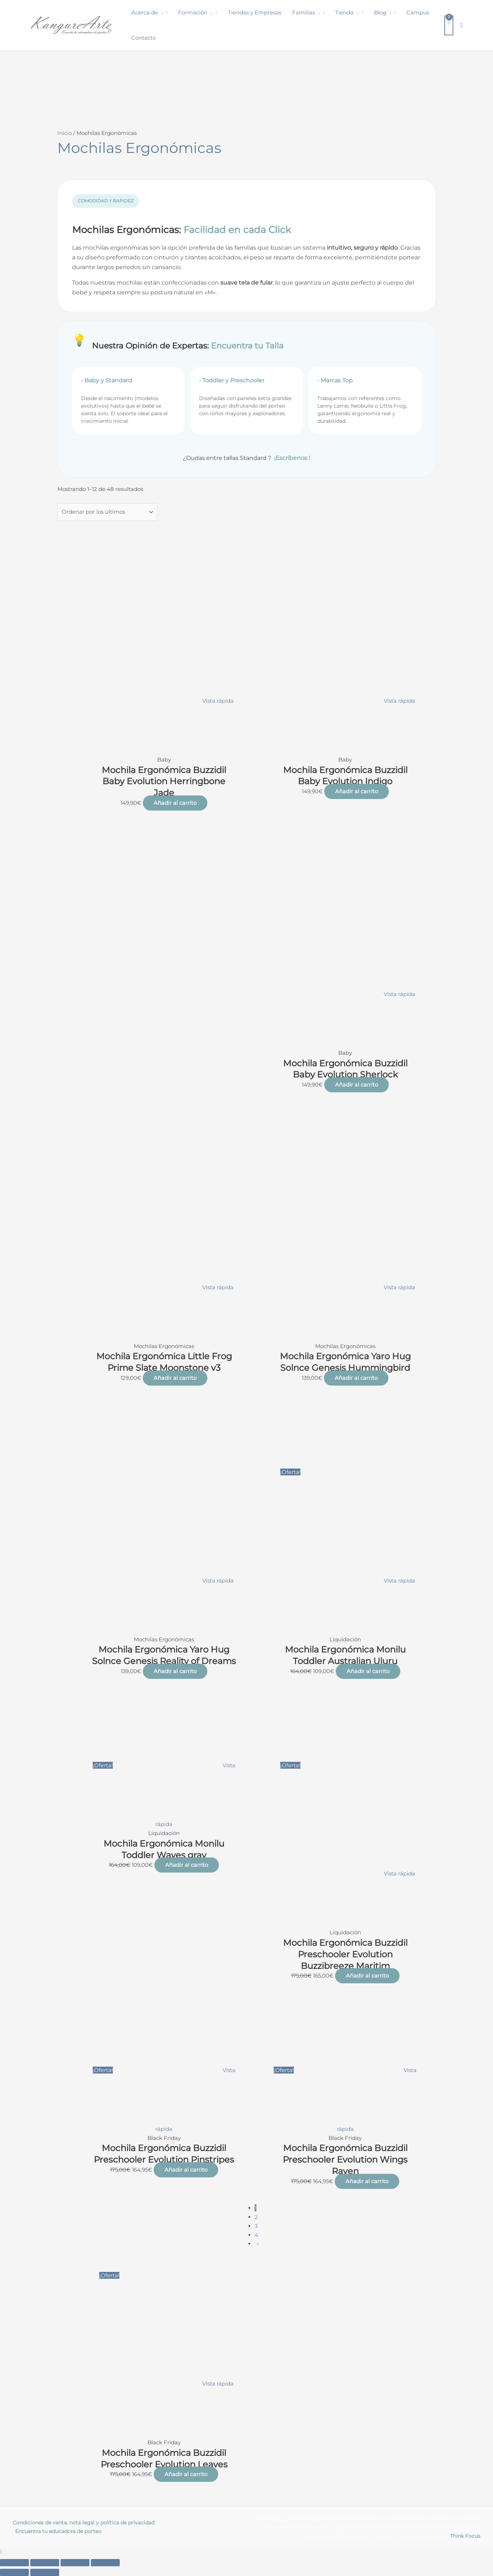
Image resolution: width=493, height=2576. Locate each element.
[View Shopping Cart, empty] (448, 25)
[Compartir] (75, 2562)
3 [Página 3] (256, 2225)
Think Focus (465, 2536)
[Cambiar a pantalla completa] (44, 2562)
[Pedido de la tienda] (107, 512)
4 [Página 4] (256, 2234)
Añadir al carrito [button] (175, 802)
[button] (160, 12)
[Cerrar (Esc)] (105, 2562)
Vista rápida (218, 700)
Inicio (64, 133)
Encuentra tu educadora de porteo (58, 2531)
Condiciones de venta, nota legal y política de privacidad (83, 2522)
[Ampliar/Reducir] (14, 2562)
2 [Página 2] (256, 2216)
